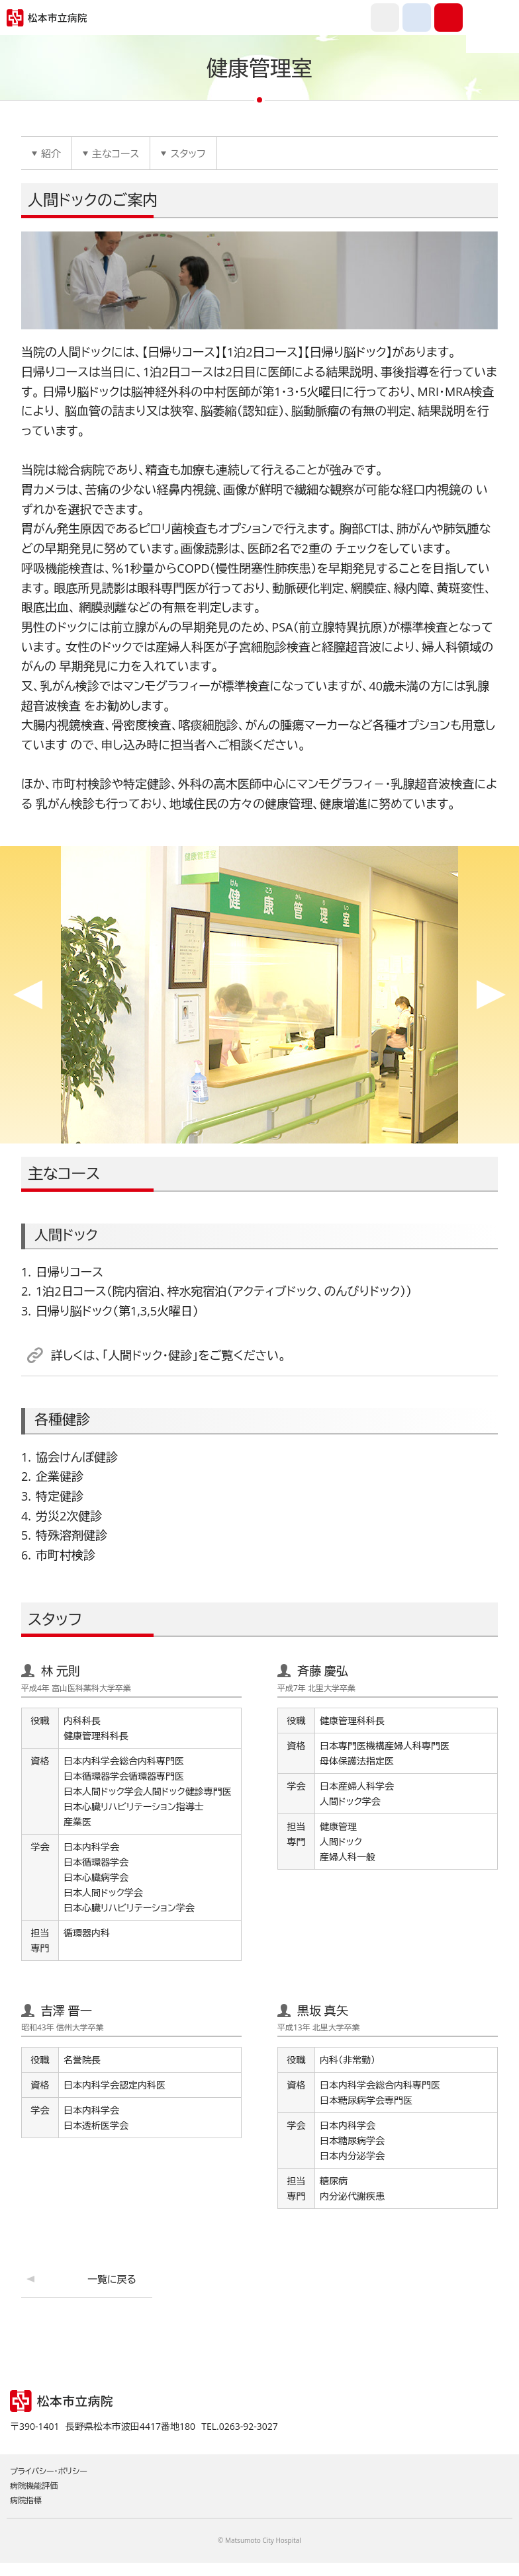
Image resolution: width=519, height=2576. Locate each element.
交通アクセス (416, 17)
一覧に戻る (111, 2279)
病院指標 (26, 2500)
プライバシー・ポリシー (48, 2471)
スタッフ (187, 153)
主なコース (115, 153)
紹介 (51, 153)
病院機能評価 (34, 2485)
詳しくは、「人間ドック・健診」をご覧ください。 (168, 1355)
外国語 (385, 17)
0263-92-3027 (448, 17)
